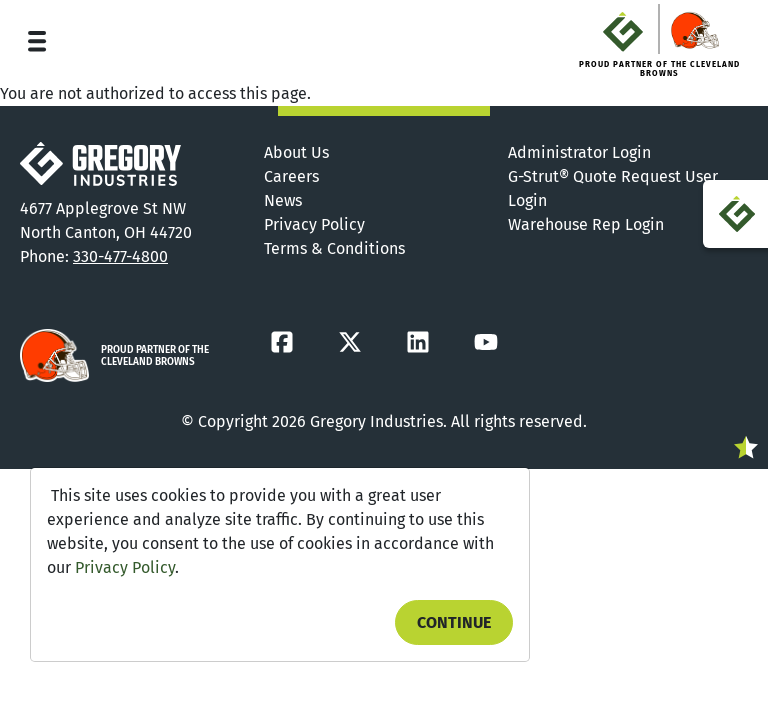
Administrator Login (579, 152)
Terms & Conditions (334, 248)
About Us (296, 152)
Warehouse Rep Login (586, 224)
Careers (291, 176)
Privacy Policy (125, 567)
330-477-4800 (120, 256)
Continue (454, 622)
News (283, 200)
